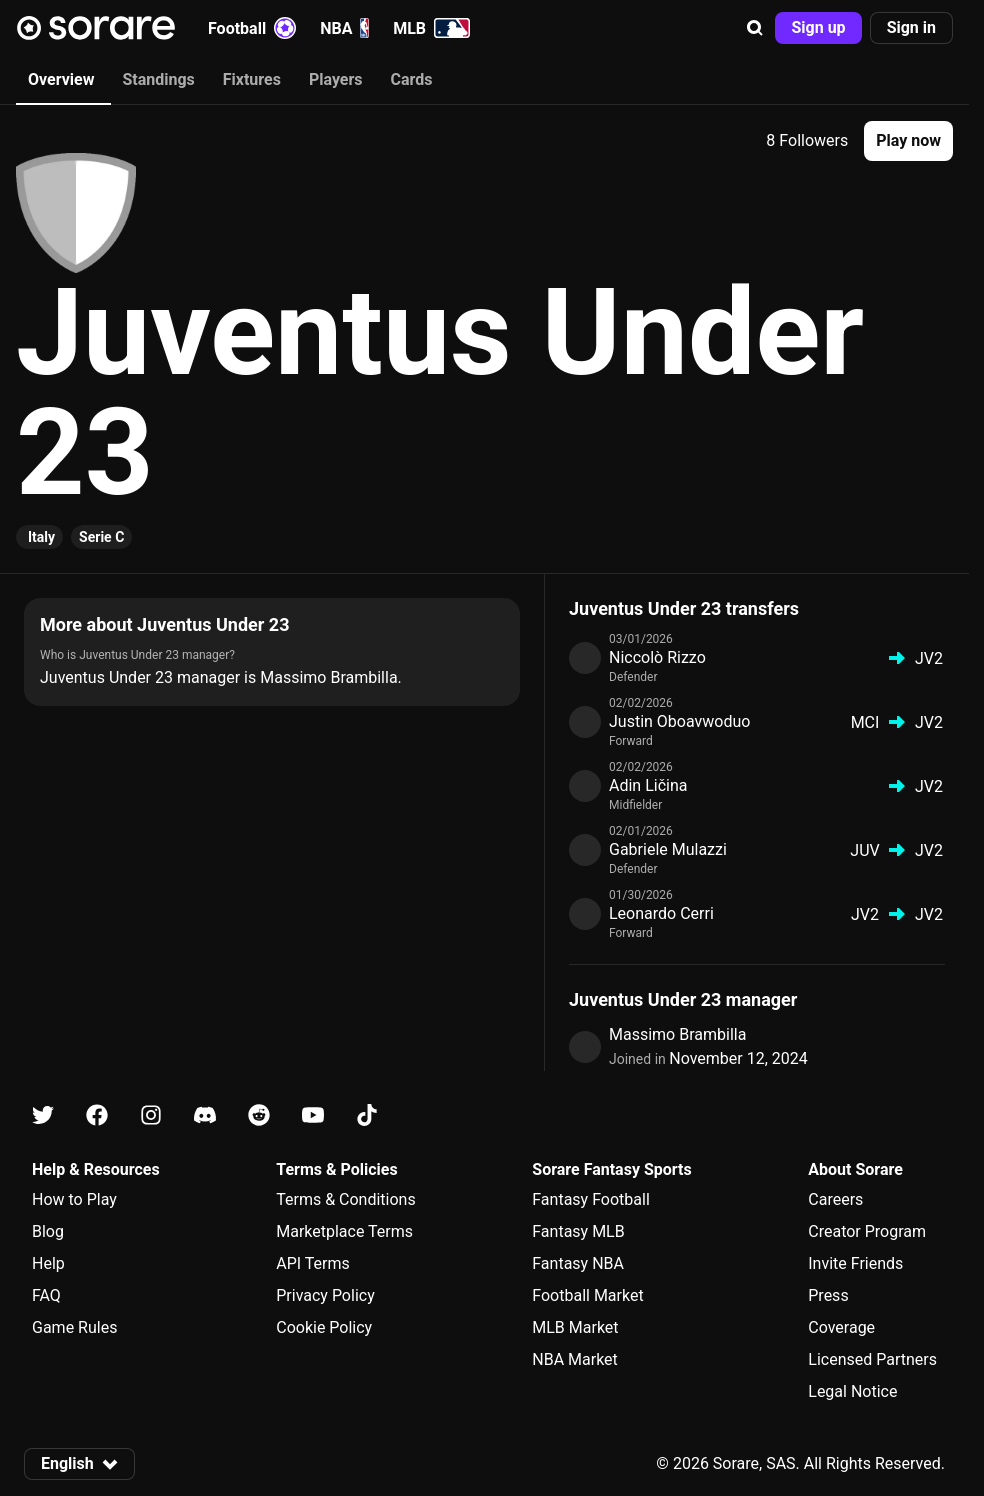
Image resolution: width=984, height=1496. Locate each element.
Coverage (841, 1327)
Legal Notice (852, 1391)
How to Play (74, 1199)
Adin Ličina (648, 785)
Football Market (587, 1295)
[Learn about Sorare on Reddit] (259, 1115)
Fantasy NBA (578, 1263)
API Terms (313, 1263)
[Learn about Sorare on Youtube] (313, 1115)
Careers (835, 1199)
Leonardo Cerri (661, 913)
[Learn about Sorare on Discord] (205, 1115)
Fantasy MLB (578, 1231)
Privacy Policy (325, 1295)
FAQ (46, 1295)
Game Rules (74, 1327)
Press (828, 1295)
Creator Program (867, 1231)
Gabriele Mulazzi (668, 849)
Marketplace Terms (344, 1231)
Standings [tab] (158, 79)
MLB (431, 28)
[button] (755, 28)
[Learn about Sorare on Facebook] (97, 1115)
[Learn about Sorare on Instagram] (151, 1115)
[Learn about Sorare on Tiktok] (367, 1115)
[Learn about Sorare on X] (43, 1115)
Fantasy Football (590, 1199)
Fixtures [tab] (252, 79)
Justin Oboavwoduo (679, 721)
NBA (344, 28)
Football (252, 28)
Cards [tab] (412, 79)
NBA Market (575, 1359)
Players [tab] (336, 79)
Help (48, 1263)
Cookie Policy (324, 1327)
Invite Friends (855, 1263)
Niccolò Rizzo (657, 657)
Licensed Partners (872, 1359)
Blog (48, 1231)
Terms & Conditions (346, 1199)
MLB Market (575, 1327)
